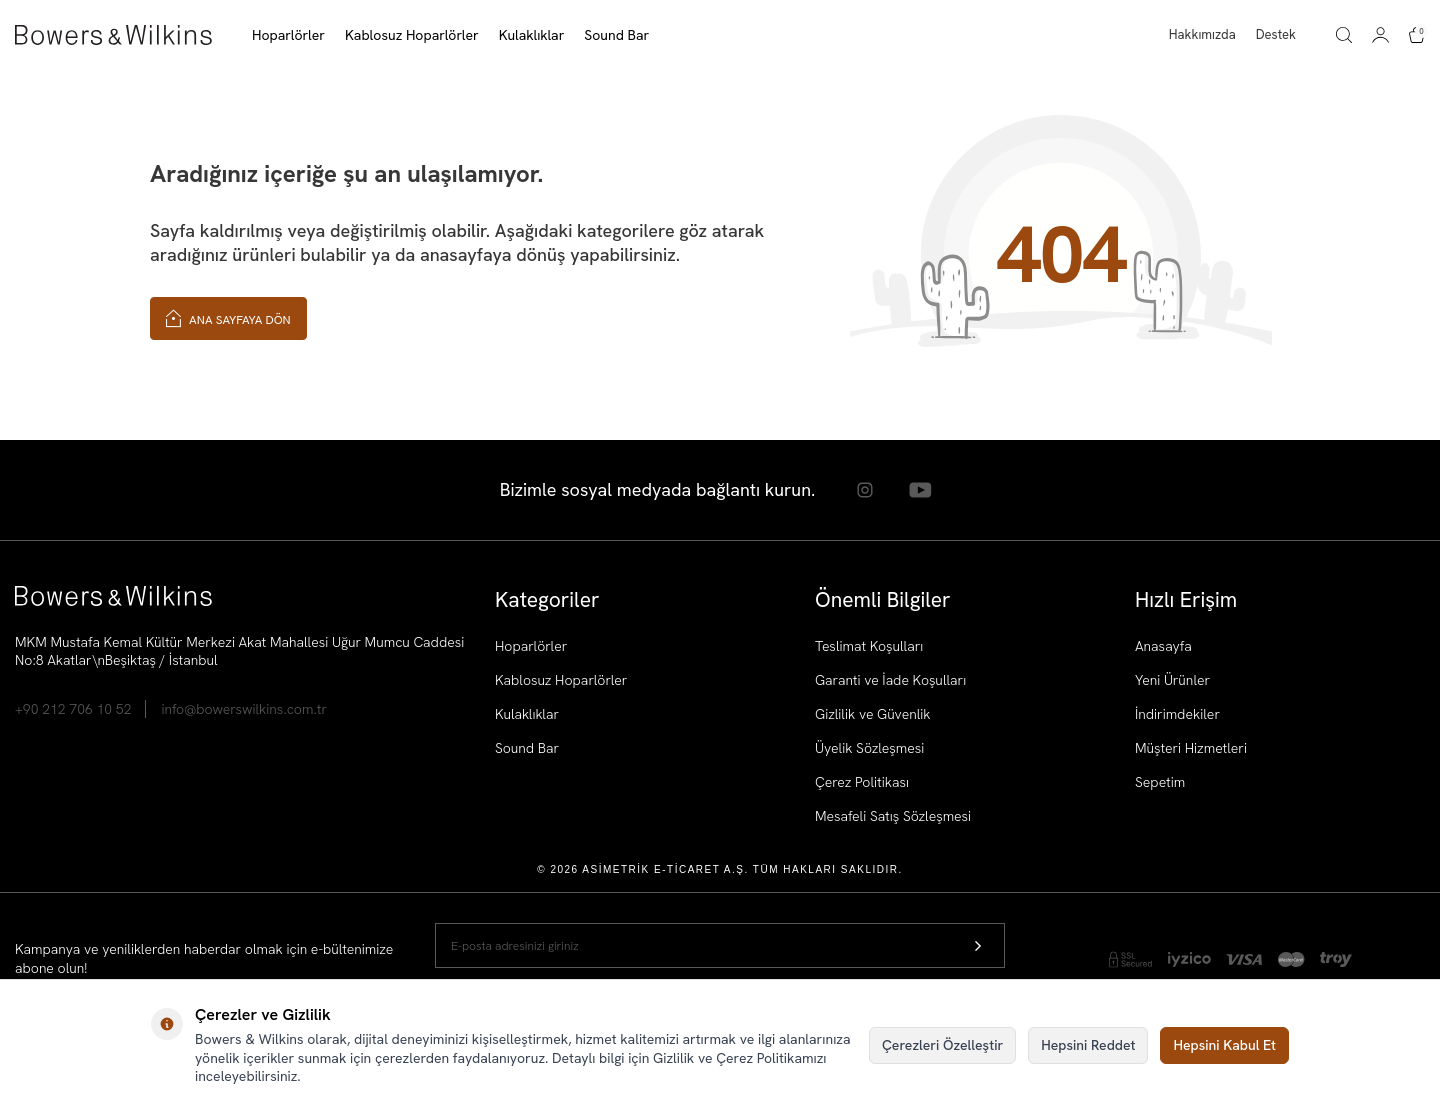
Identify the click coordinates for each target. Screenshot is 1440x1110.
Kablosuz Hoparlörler (561, 680)
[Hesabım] (1380, 35)
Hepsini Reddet (1088, 1045)
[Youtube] (920, 490)
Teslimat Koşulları (869, 646)
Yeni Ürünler (1172, 680)
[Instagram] (865, 490)
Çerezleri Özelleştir (942, 1045)
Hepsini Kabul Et (1224, 1045)
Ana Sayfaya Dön (228, 317)
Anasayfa (1163, 646)
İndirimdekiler (1177, 714)
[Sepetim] (1417, 35)
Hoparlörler (531, 646)
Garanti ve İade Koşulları (890, 680)
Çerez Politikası (862, 782)
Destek (1276, 34)
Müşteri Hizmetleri (1191, 748)
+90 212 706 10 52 (73, 709)
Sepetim (1160, 782)
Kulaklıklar (527, 714)
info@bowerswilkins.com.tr (244, 709)
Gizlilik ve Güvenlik (873, 714)
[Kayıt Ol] (978, 945)
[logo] (113, 35)
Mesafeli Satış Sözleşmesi (893, 816)
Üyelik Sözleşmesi (869, 748)
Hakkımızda (1202, 34)
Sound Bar (527, 748)
